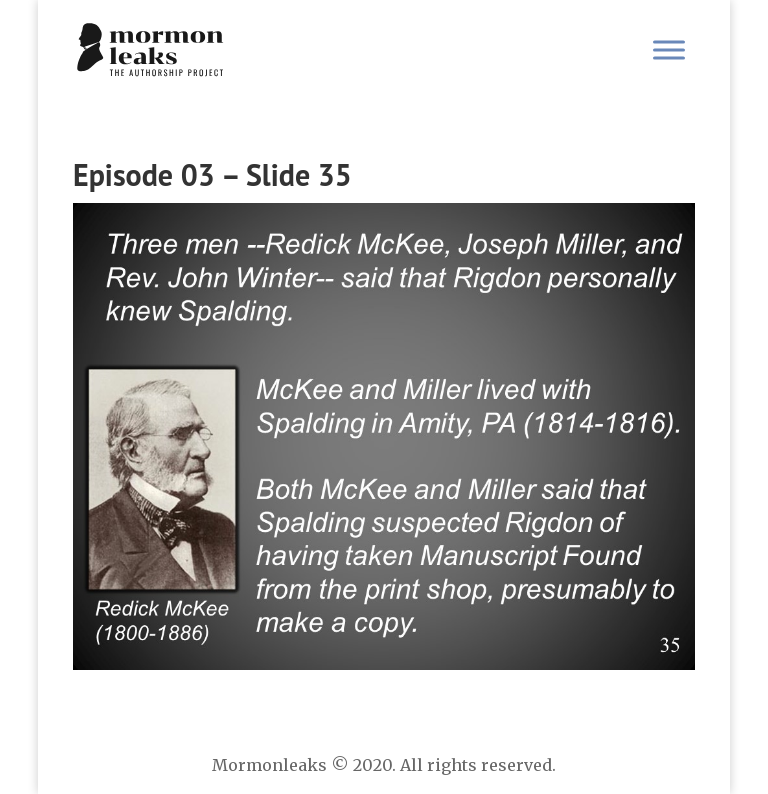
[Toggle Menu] (669, 49)
